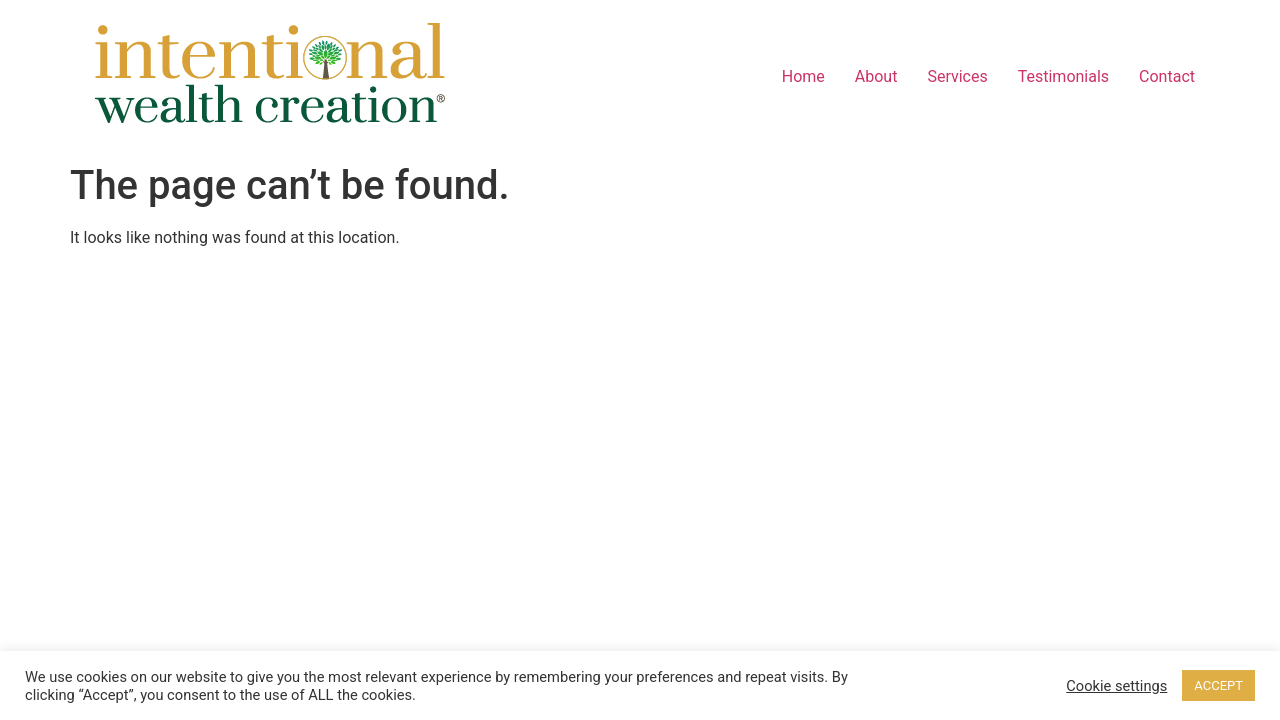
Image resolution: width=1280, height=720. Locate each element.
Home (803, 76)
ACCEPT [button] (1218, 685)
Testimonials (1063, 76)
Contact (1167, 76)
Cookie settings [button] (1116, 686)
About (876, 76)
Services (957, 76)
